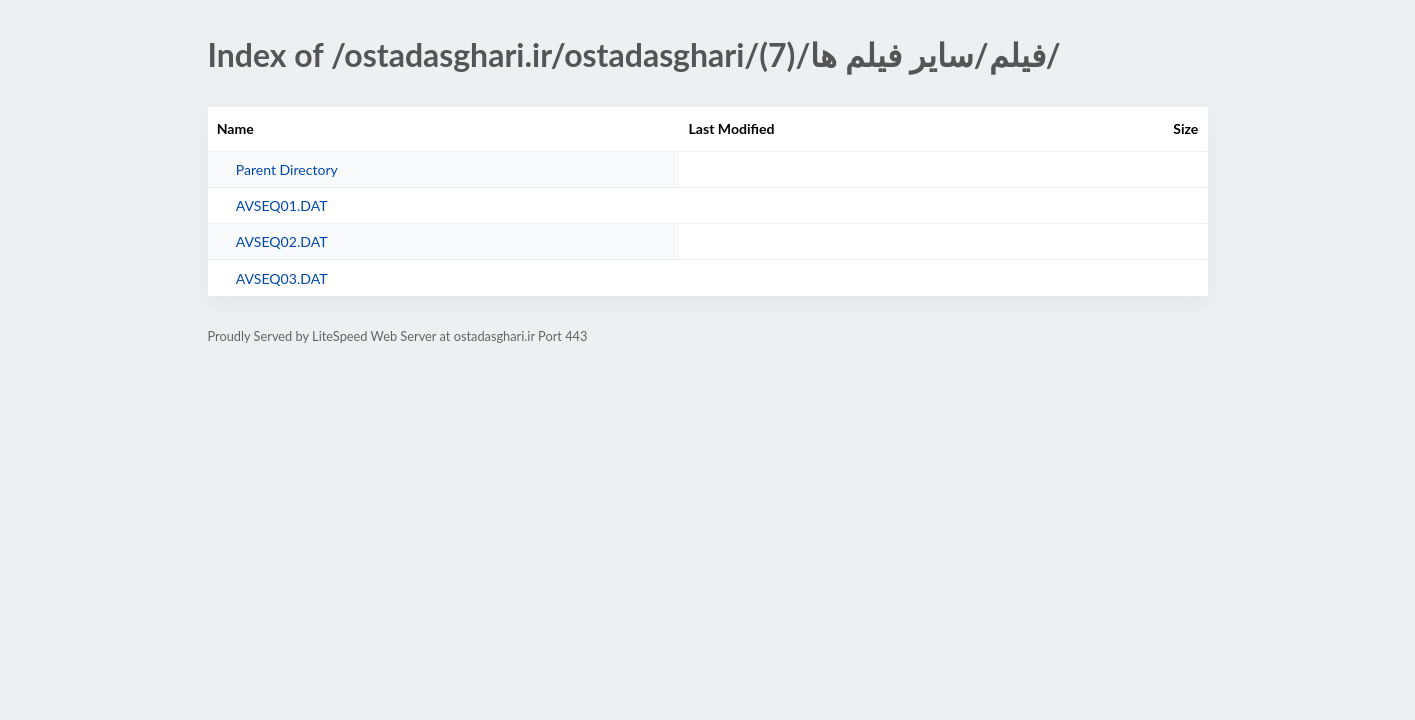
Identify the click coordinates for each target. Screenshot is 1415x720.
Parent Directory (287, 169)
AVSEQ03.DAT (282, 278)
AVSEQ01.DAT (282, 205)
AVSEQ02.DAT (282, 241)
